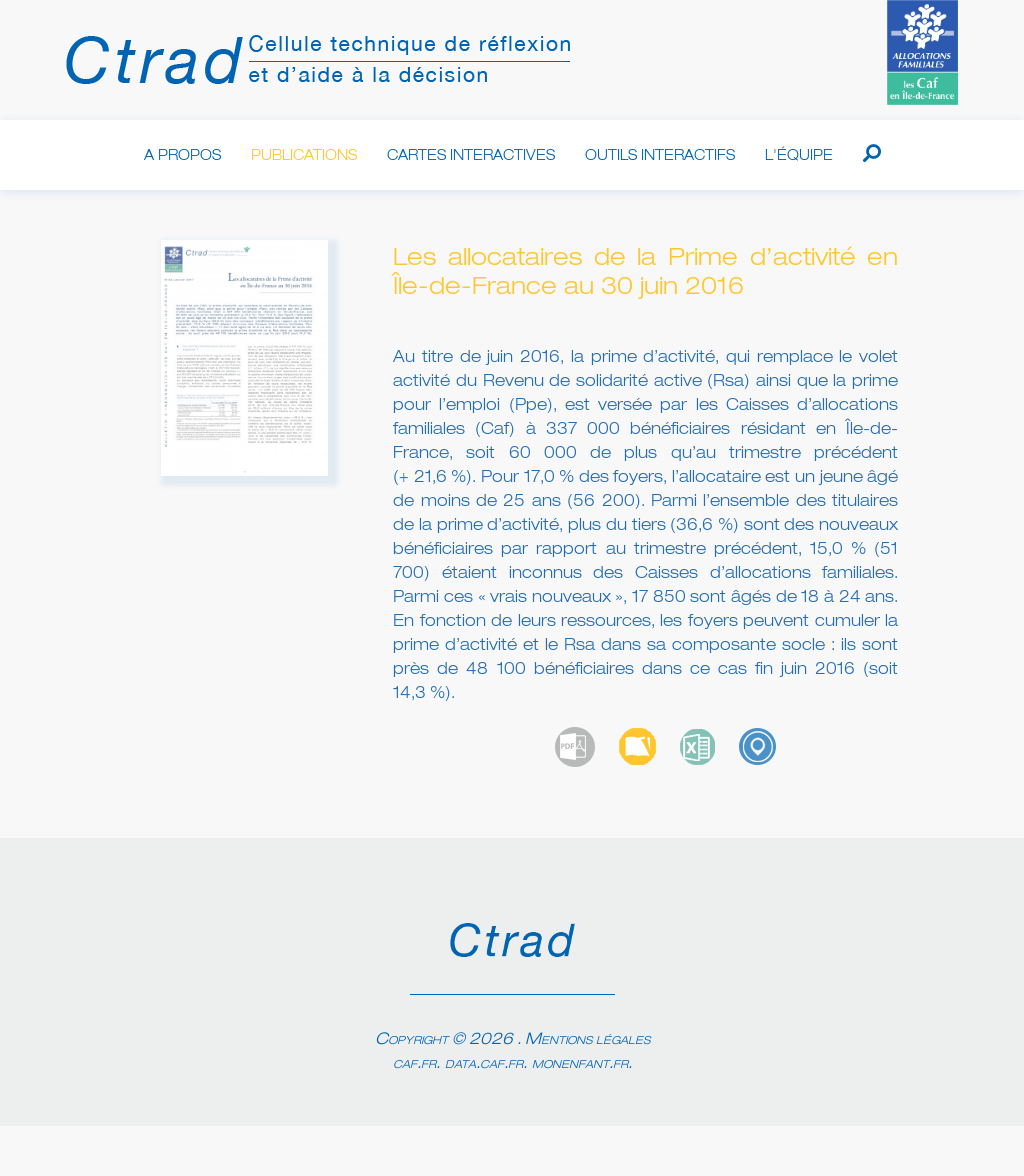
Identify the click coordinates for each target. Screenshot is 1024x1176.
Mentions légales (587, 1040)
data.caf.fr (484, 1064)
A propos (182, 156)
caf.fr (414, 1064)
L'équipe (799, 156)
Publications (304, 156)
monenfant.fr (580, 1064)
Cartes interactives (471, 156)
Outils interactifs (660, 156)
